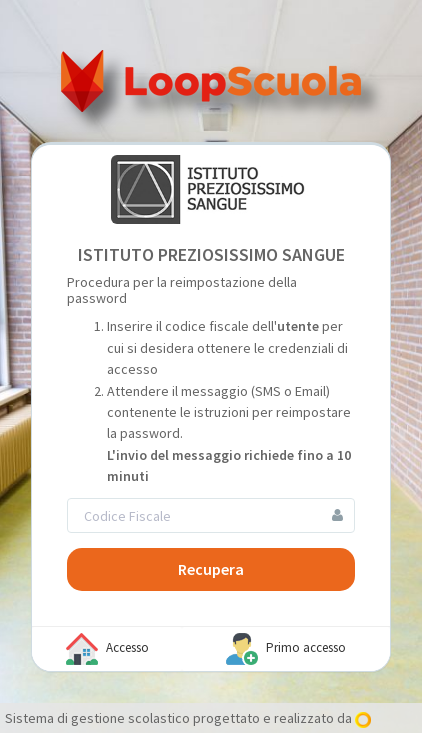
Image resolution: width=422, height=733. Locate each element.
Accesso (107, 649)
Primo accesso (286, 649)
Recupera (211, 569)
